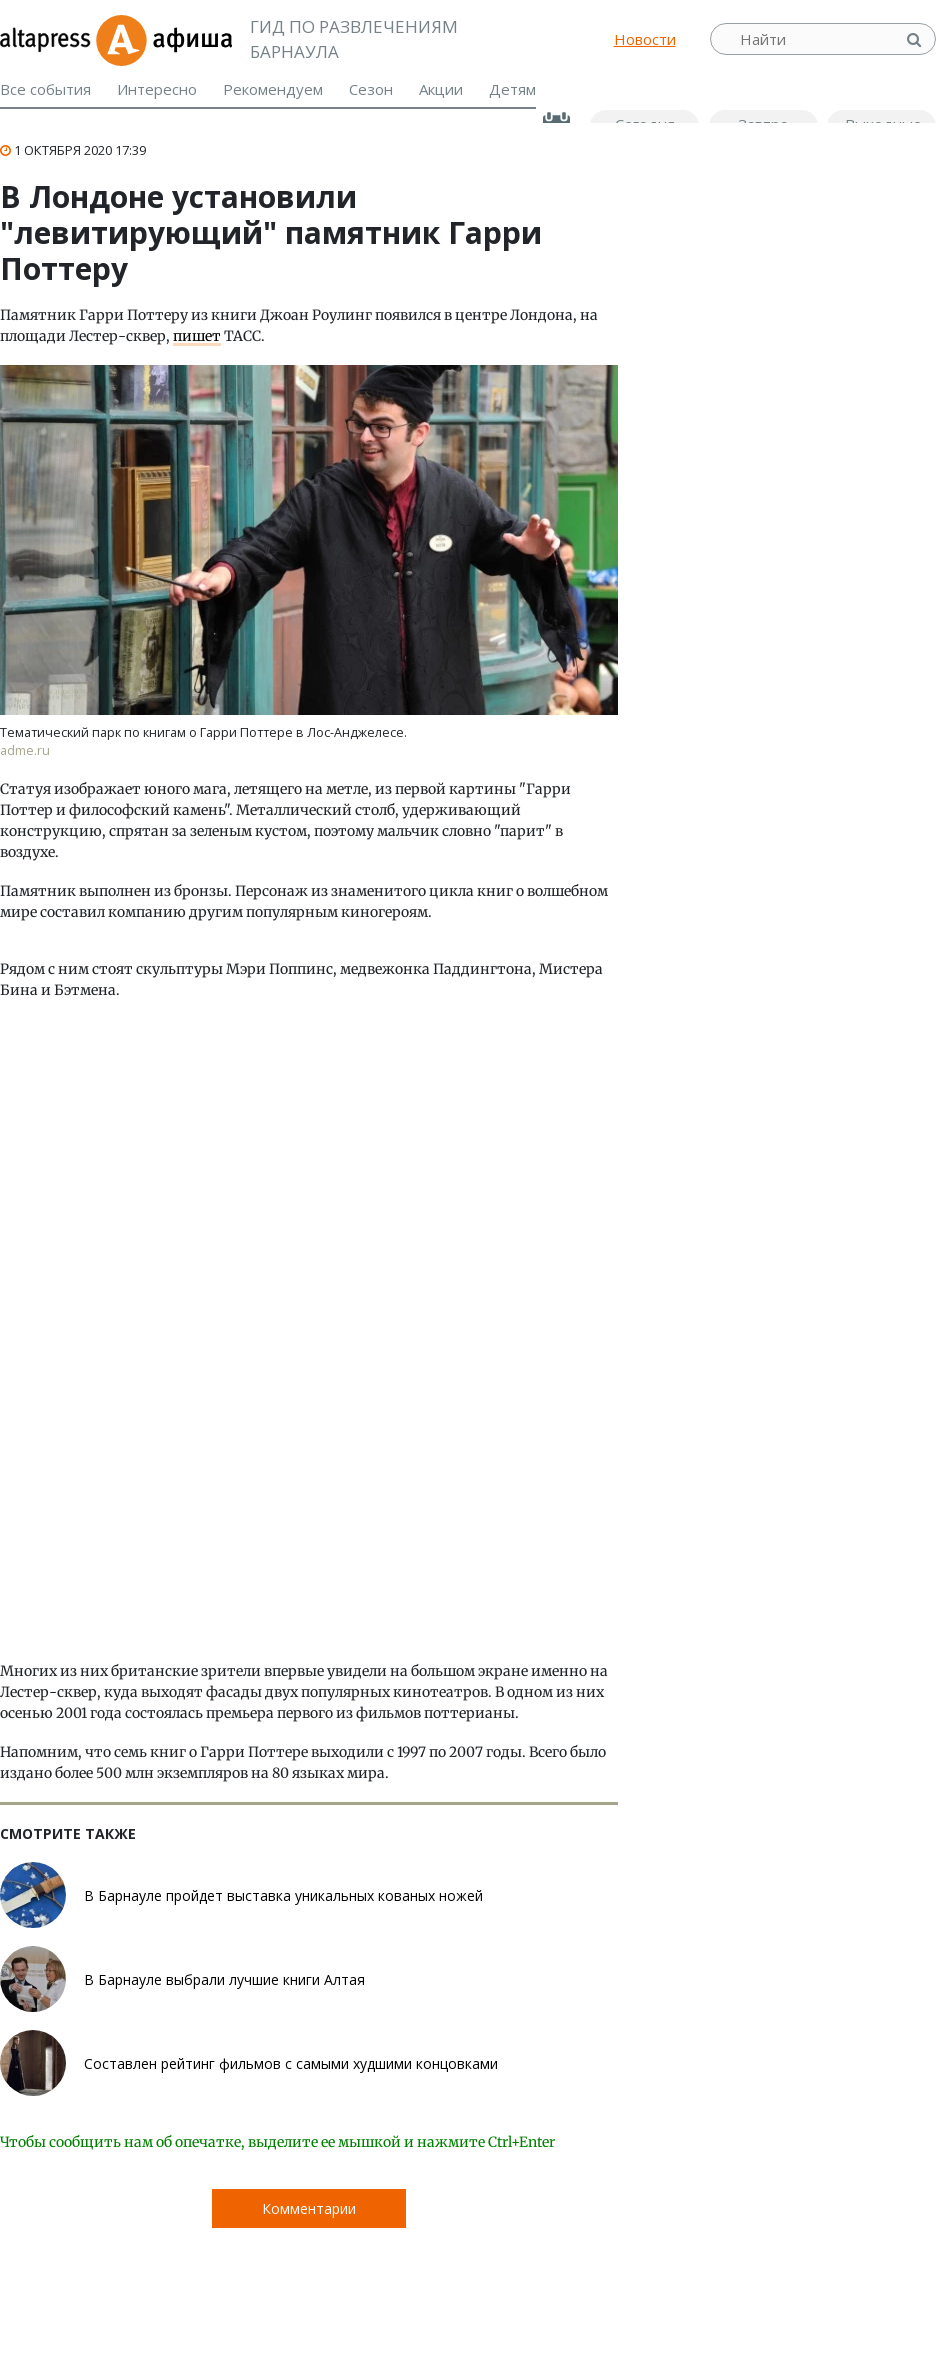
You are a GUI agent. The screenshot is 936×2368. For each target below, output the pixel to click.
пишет (197, 336)
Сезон (371, 89)
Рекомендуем (273, 89)
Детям (512, 89)
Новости (645, 39)
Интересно (157, 89)
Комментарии (309, 2208)
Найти (916, 39)
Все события (45, 89)
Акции (441, 89)
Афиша (163, 39)
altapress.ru (47, 39)
